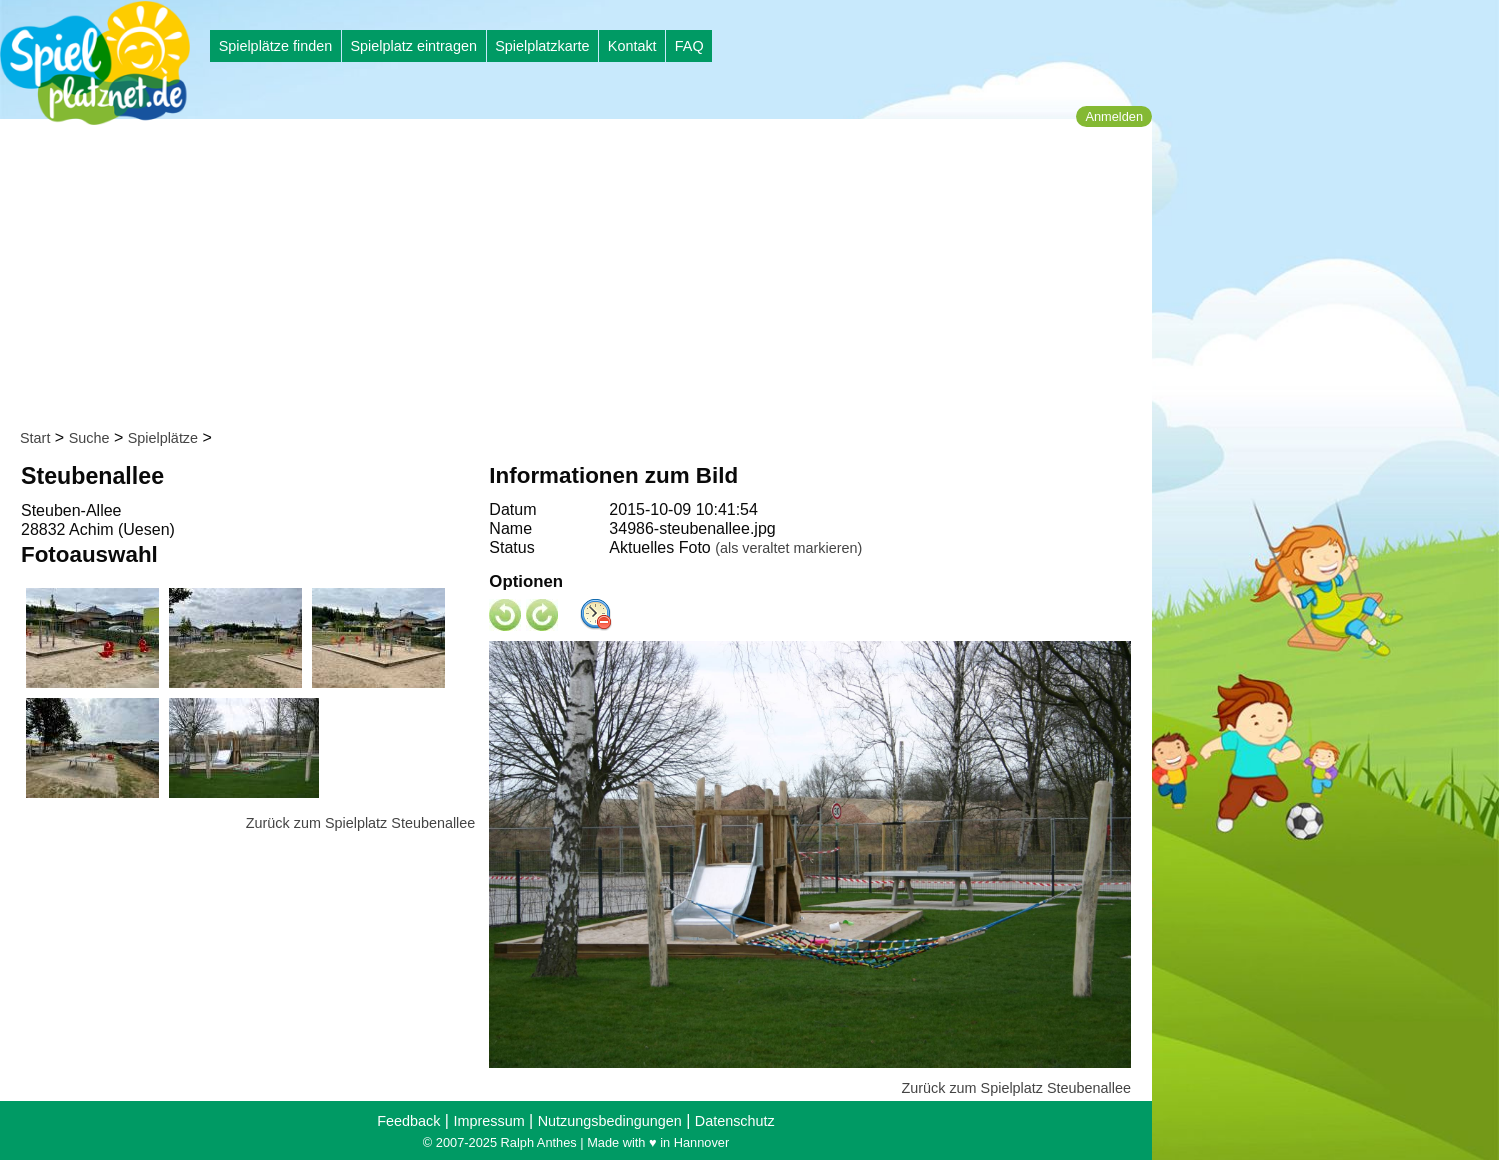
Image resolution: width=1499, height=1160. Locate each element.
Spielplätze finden (276, 46)
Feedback (408, 1121)
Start (35, 438)
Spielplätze (163, 438)
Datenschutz (735, 1121)
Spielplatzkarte (542, 46)
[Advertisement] (582, 278)
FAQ (689, 46)
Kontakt (632, 46)
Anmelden (1114, 116)
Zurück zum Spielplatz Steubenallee (361, 823)
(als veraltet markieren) (788, 548)
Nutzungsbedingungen (610, 1121)
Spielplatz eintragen (413, 46)
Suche (89, 438)
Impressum (488, 1121)
